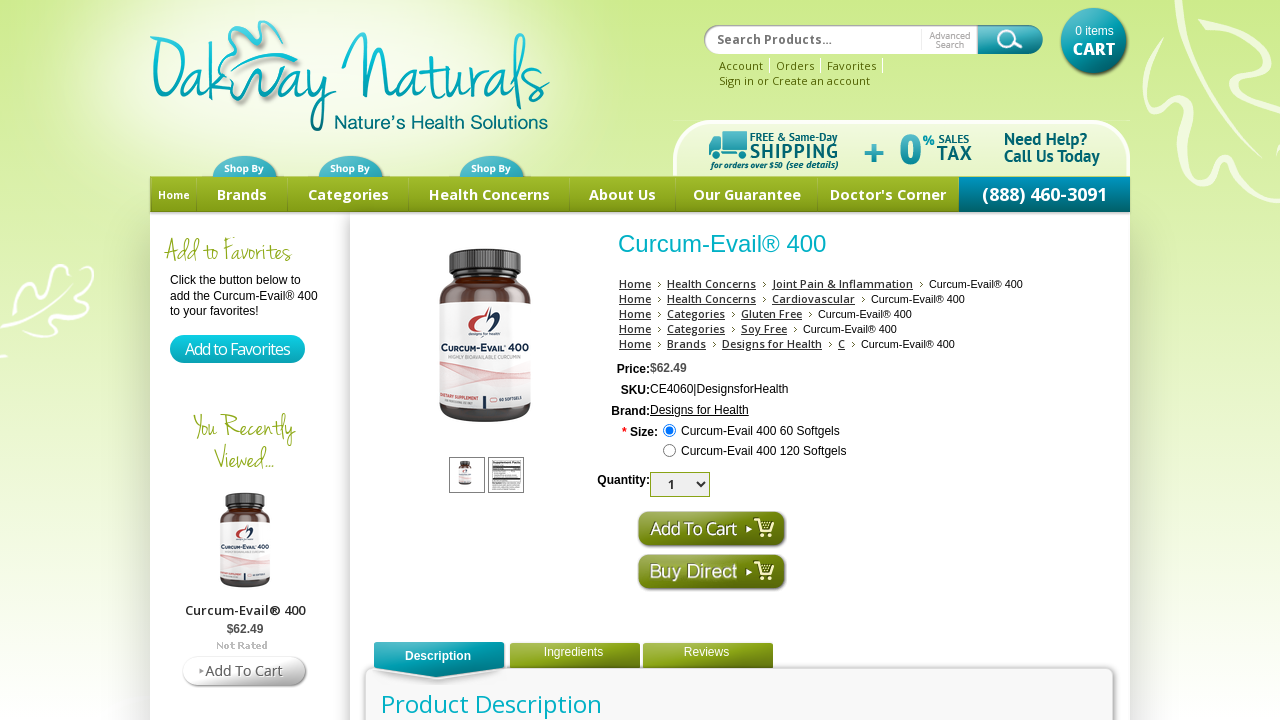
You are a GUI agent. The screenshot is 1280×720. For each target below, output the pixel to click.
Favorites (851, 65)
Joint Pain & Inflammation (842, 283)
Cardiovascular (813, 298)
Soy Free (764, 328)
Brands (242, 194)
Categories (348, 194)
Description (438, 656)
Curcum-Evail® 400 (245, 610)
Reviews (706, 652)
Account (741, 65)
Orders (795, 65)
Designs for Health (772, 343)
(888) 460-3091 (1044, 194)
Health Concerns (489, 194)
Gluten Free (771, 313)
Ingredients (573, 652)
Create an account (821, 80)
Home (174, 195)
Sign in (736, 80)
